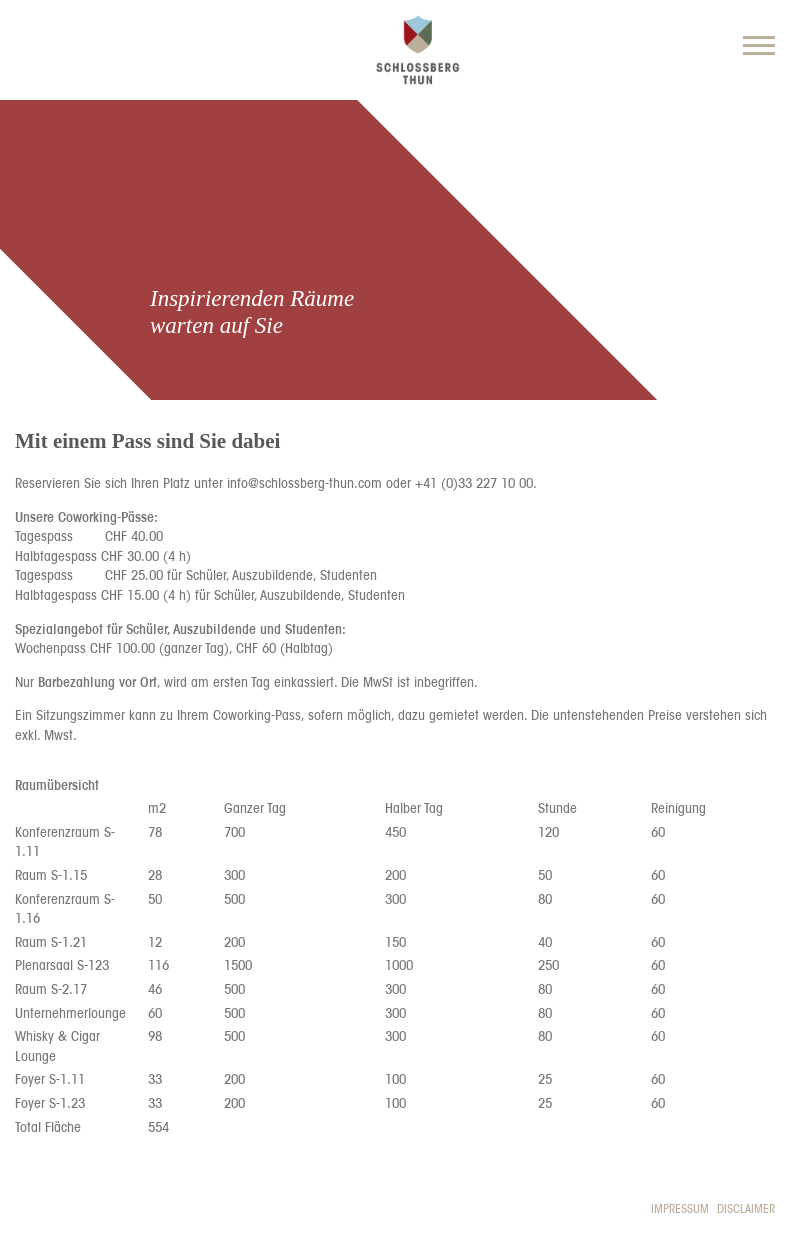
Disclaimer (746, 1208)
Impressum (680, 1208)
